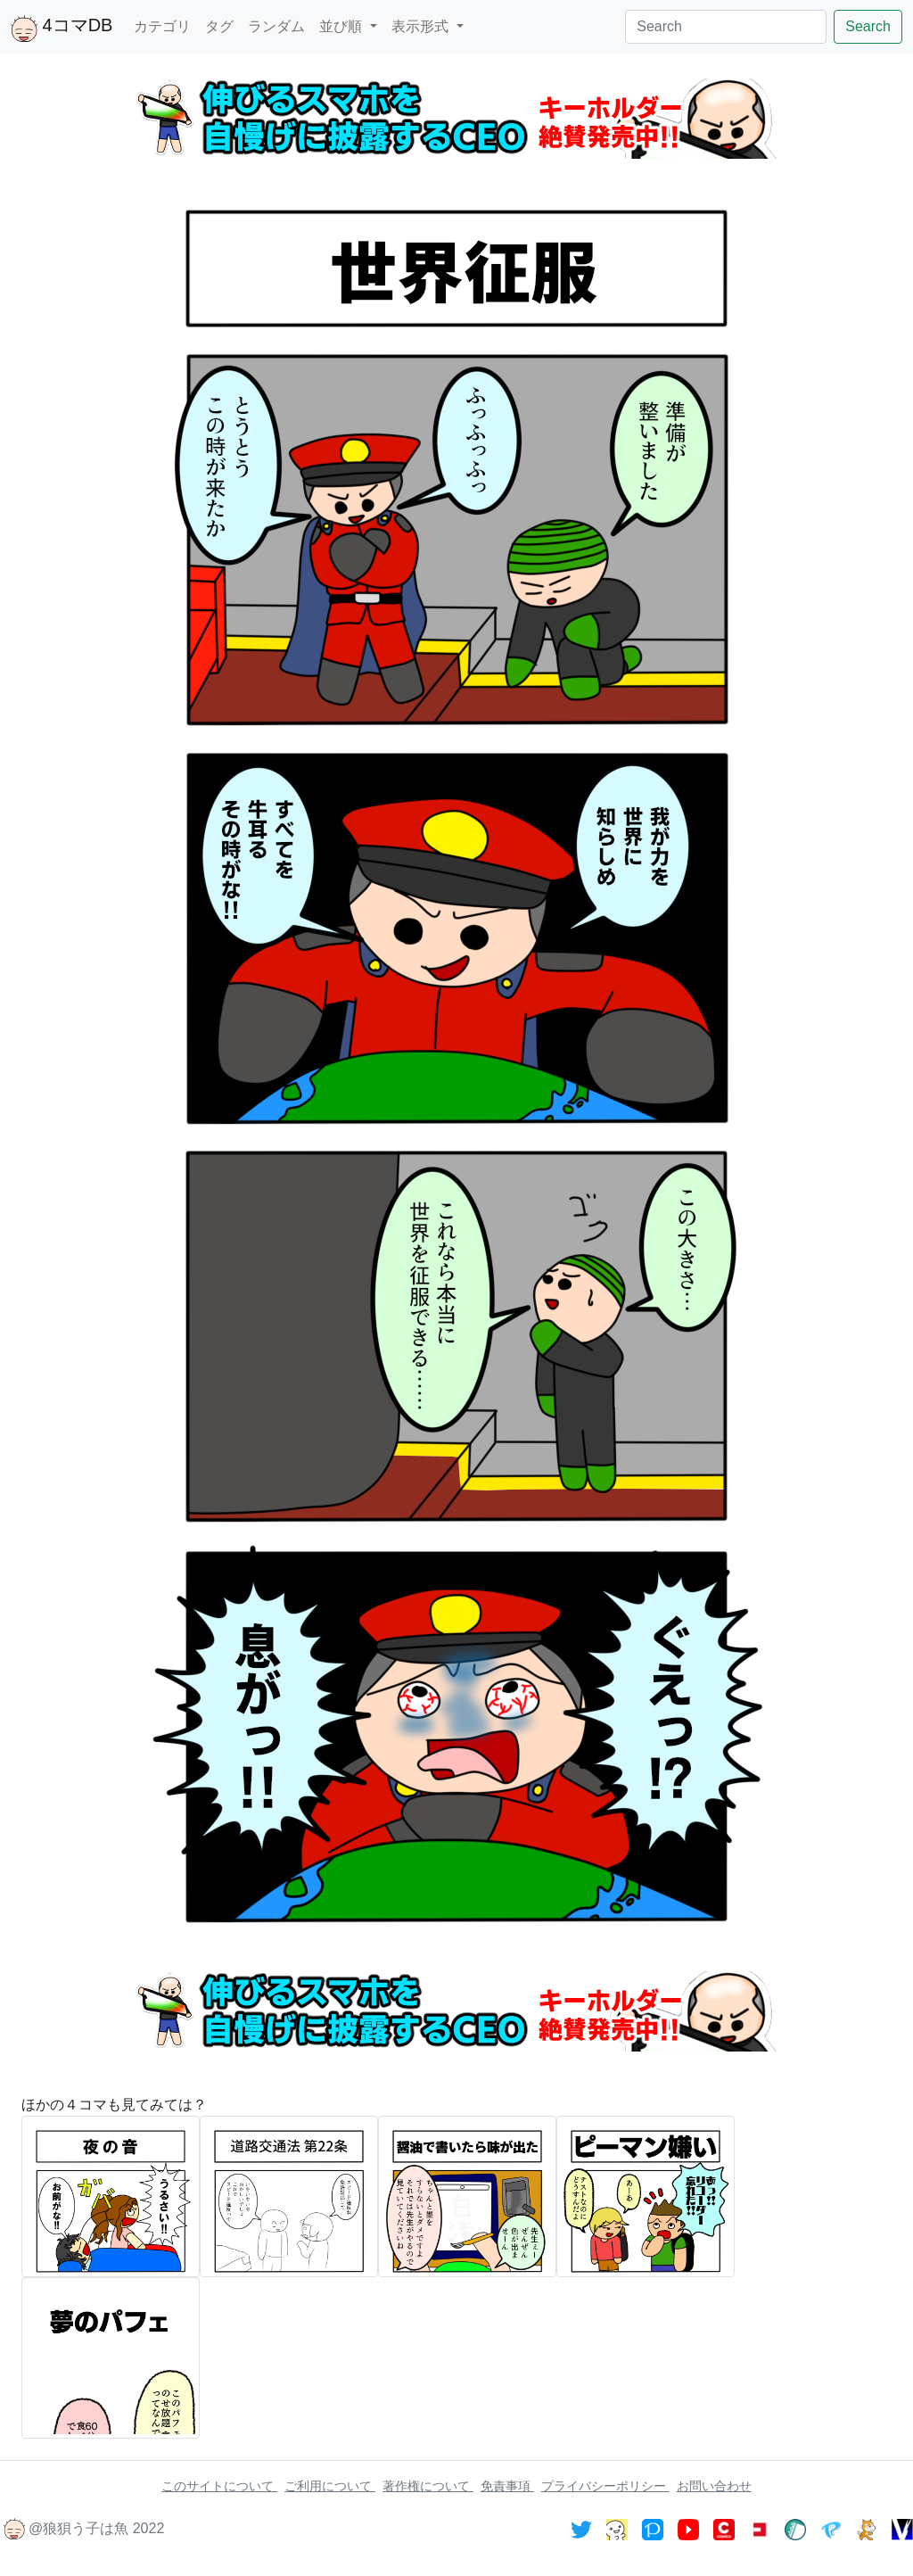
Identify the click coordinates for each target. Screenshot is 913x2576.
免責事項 (507, 2486)
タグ (219, 26)
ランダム (276, 26)
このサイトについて (219, 2486)
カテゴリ (162, 26)
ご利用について (329, 2486)
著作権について (427, 2486)
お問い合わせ (714, 2486)
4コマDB (61, 28)
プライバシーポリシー (605, 2486)
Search (868, 26)
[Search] (726, 27)
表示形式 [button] (421, 26)
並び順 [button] (342, 26)
